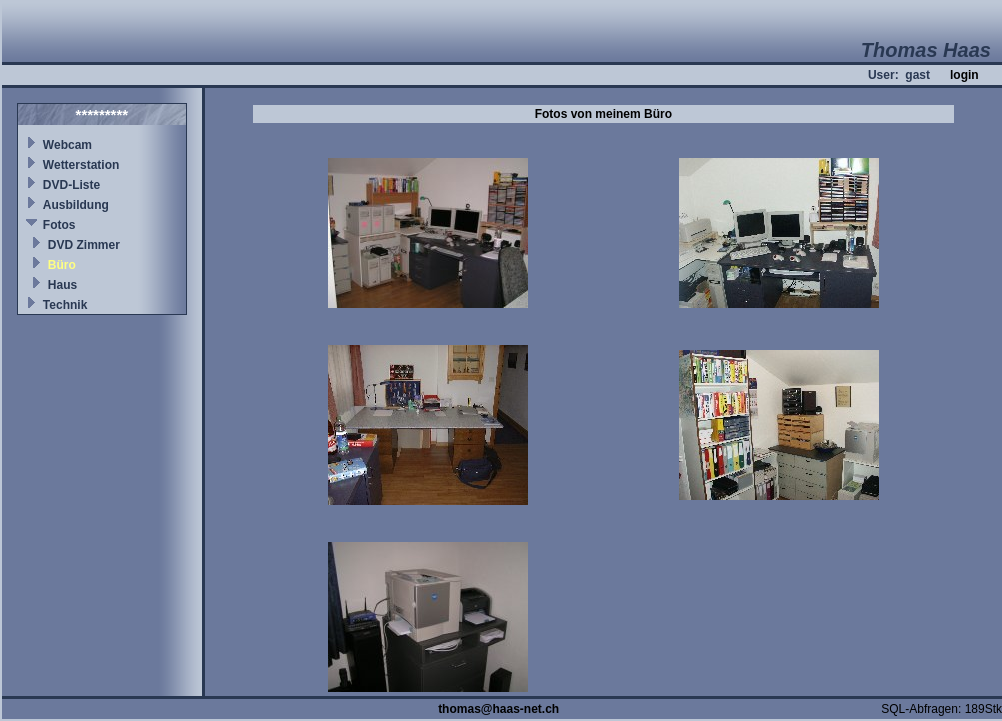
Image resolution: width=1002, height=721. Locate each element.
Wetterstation (81, 165)
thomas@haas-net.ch (498, 709)
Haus (62, 285)
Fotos (59, 225)
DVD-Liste (71, 185)
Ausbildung (76, 205)
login (964, 75)
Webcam (67, 145)
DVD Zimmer (84, 245)
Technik (65, 305)
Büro (62, 265)
